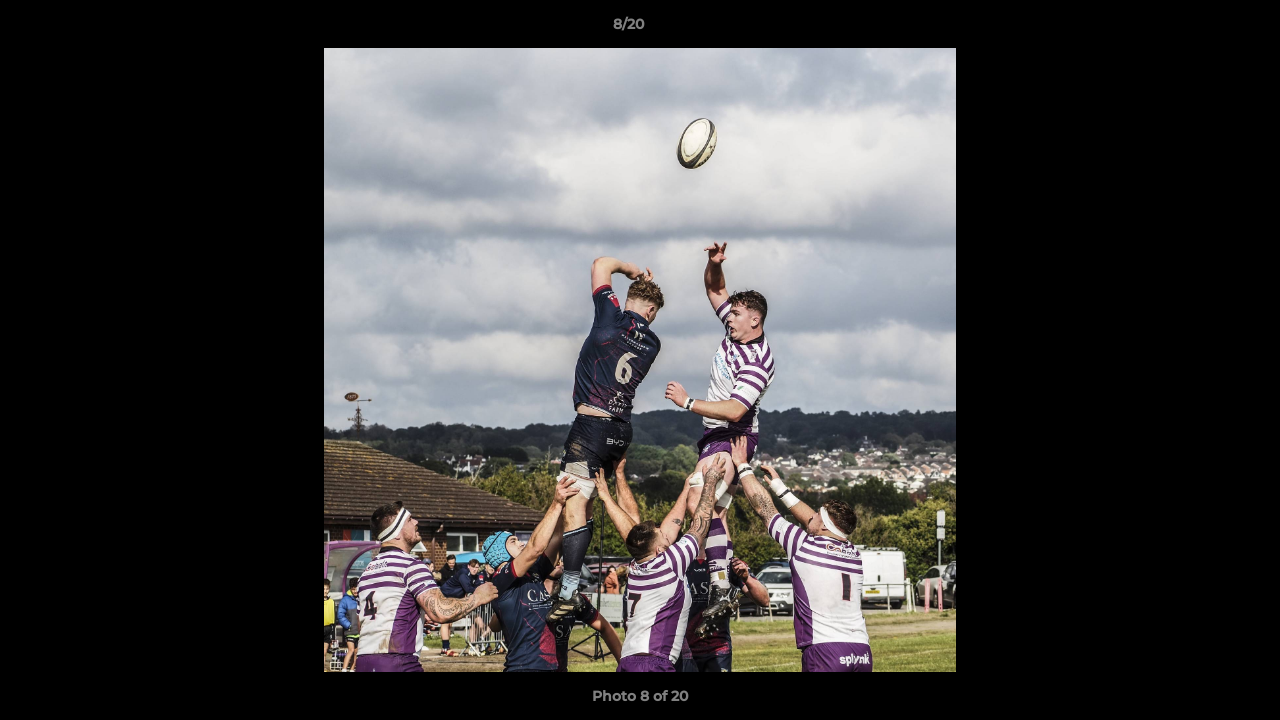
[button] (1196, 29)
